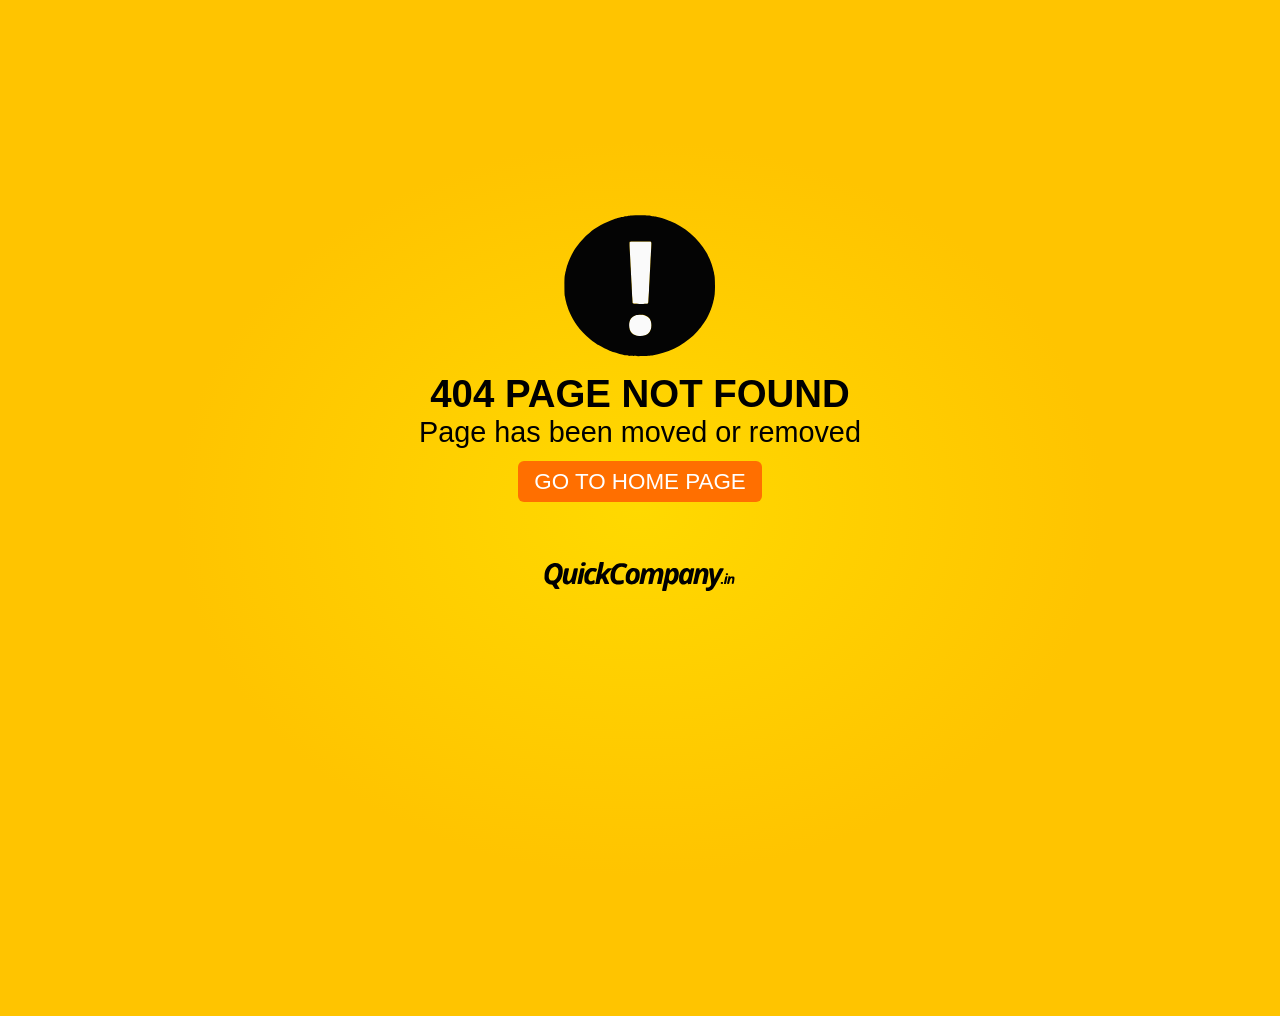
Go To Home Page (640, 481)
